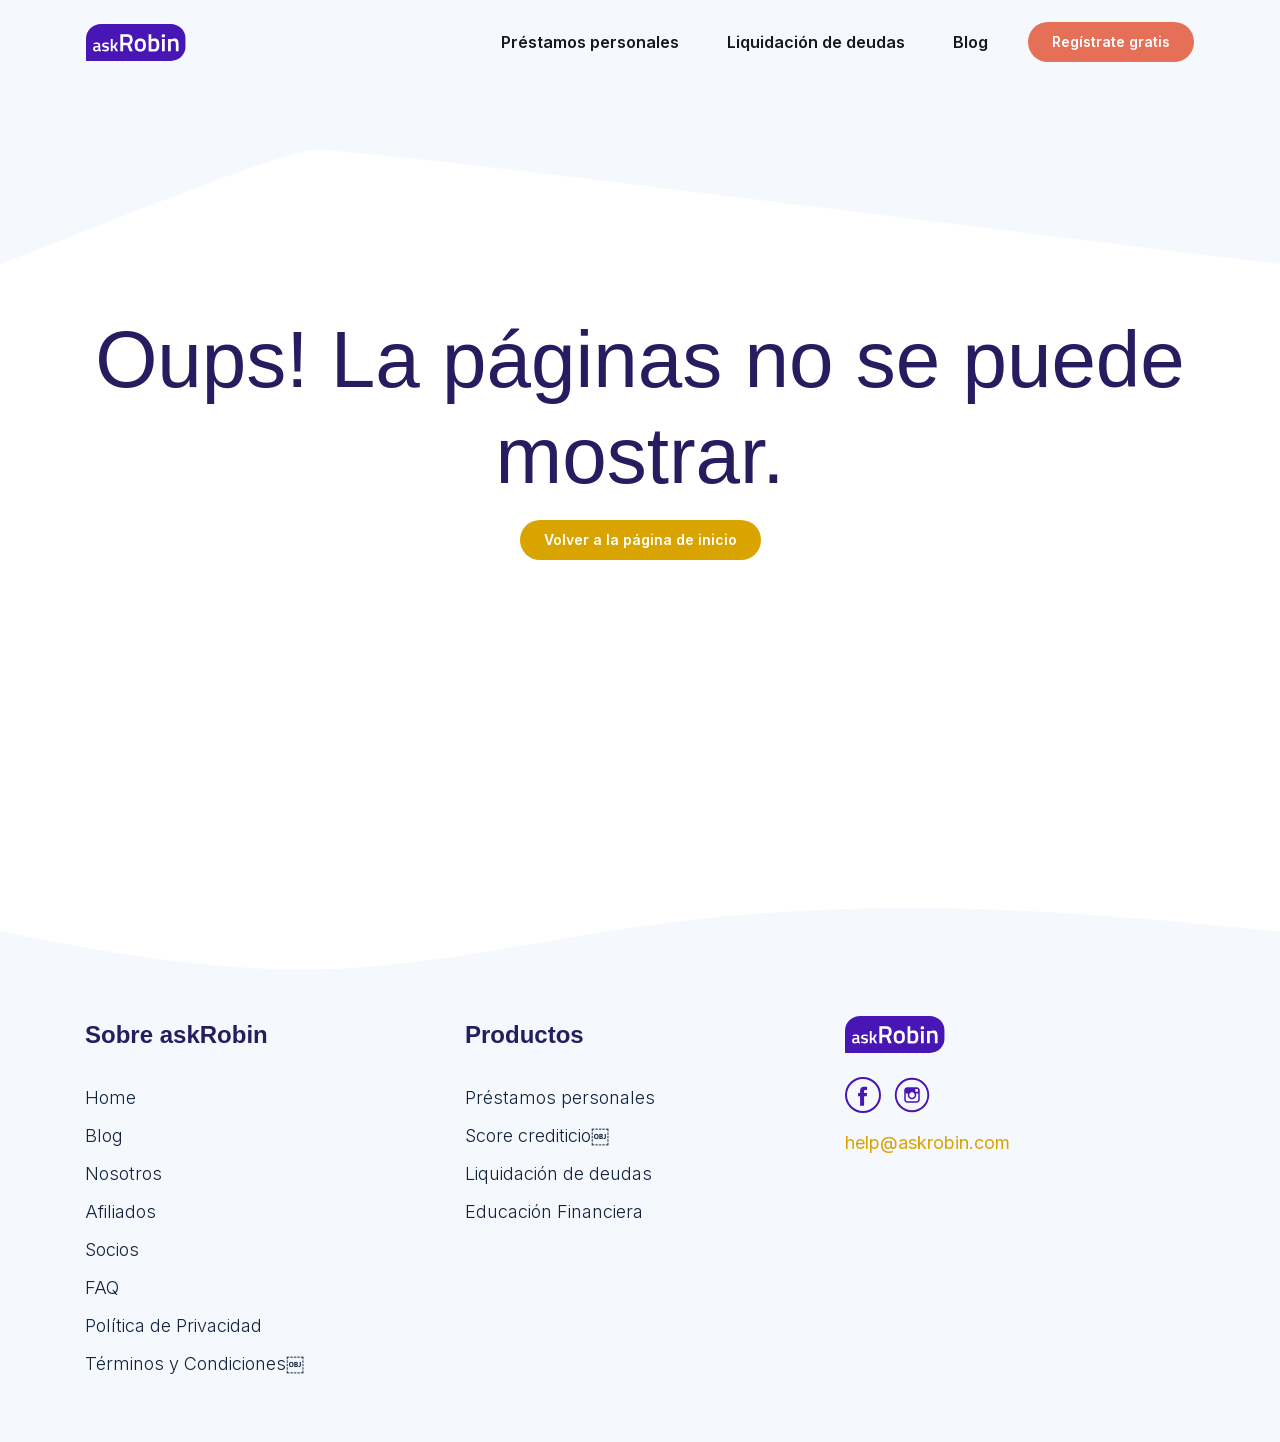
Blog (104, 1135)
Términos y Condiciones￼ (194, 1363)
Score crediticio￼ (537, 1135)
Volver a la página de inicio (640, 539)
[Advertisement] (640, 710)
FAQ (102, 1287)
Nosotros (123, 1173)
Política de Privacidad (173, 1325)
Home (110, 1097)
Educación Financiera (554, 1211)
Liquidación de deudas (558, 1173)
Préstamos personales (560, 1097)
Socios (112, 1249)
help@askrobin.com (927, 1142)
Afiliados (120, 1211)
